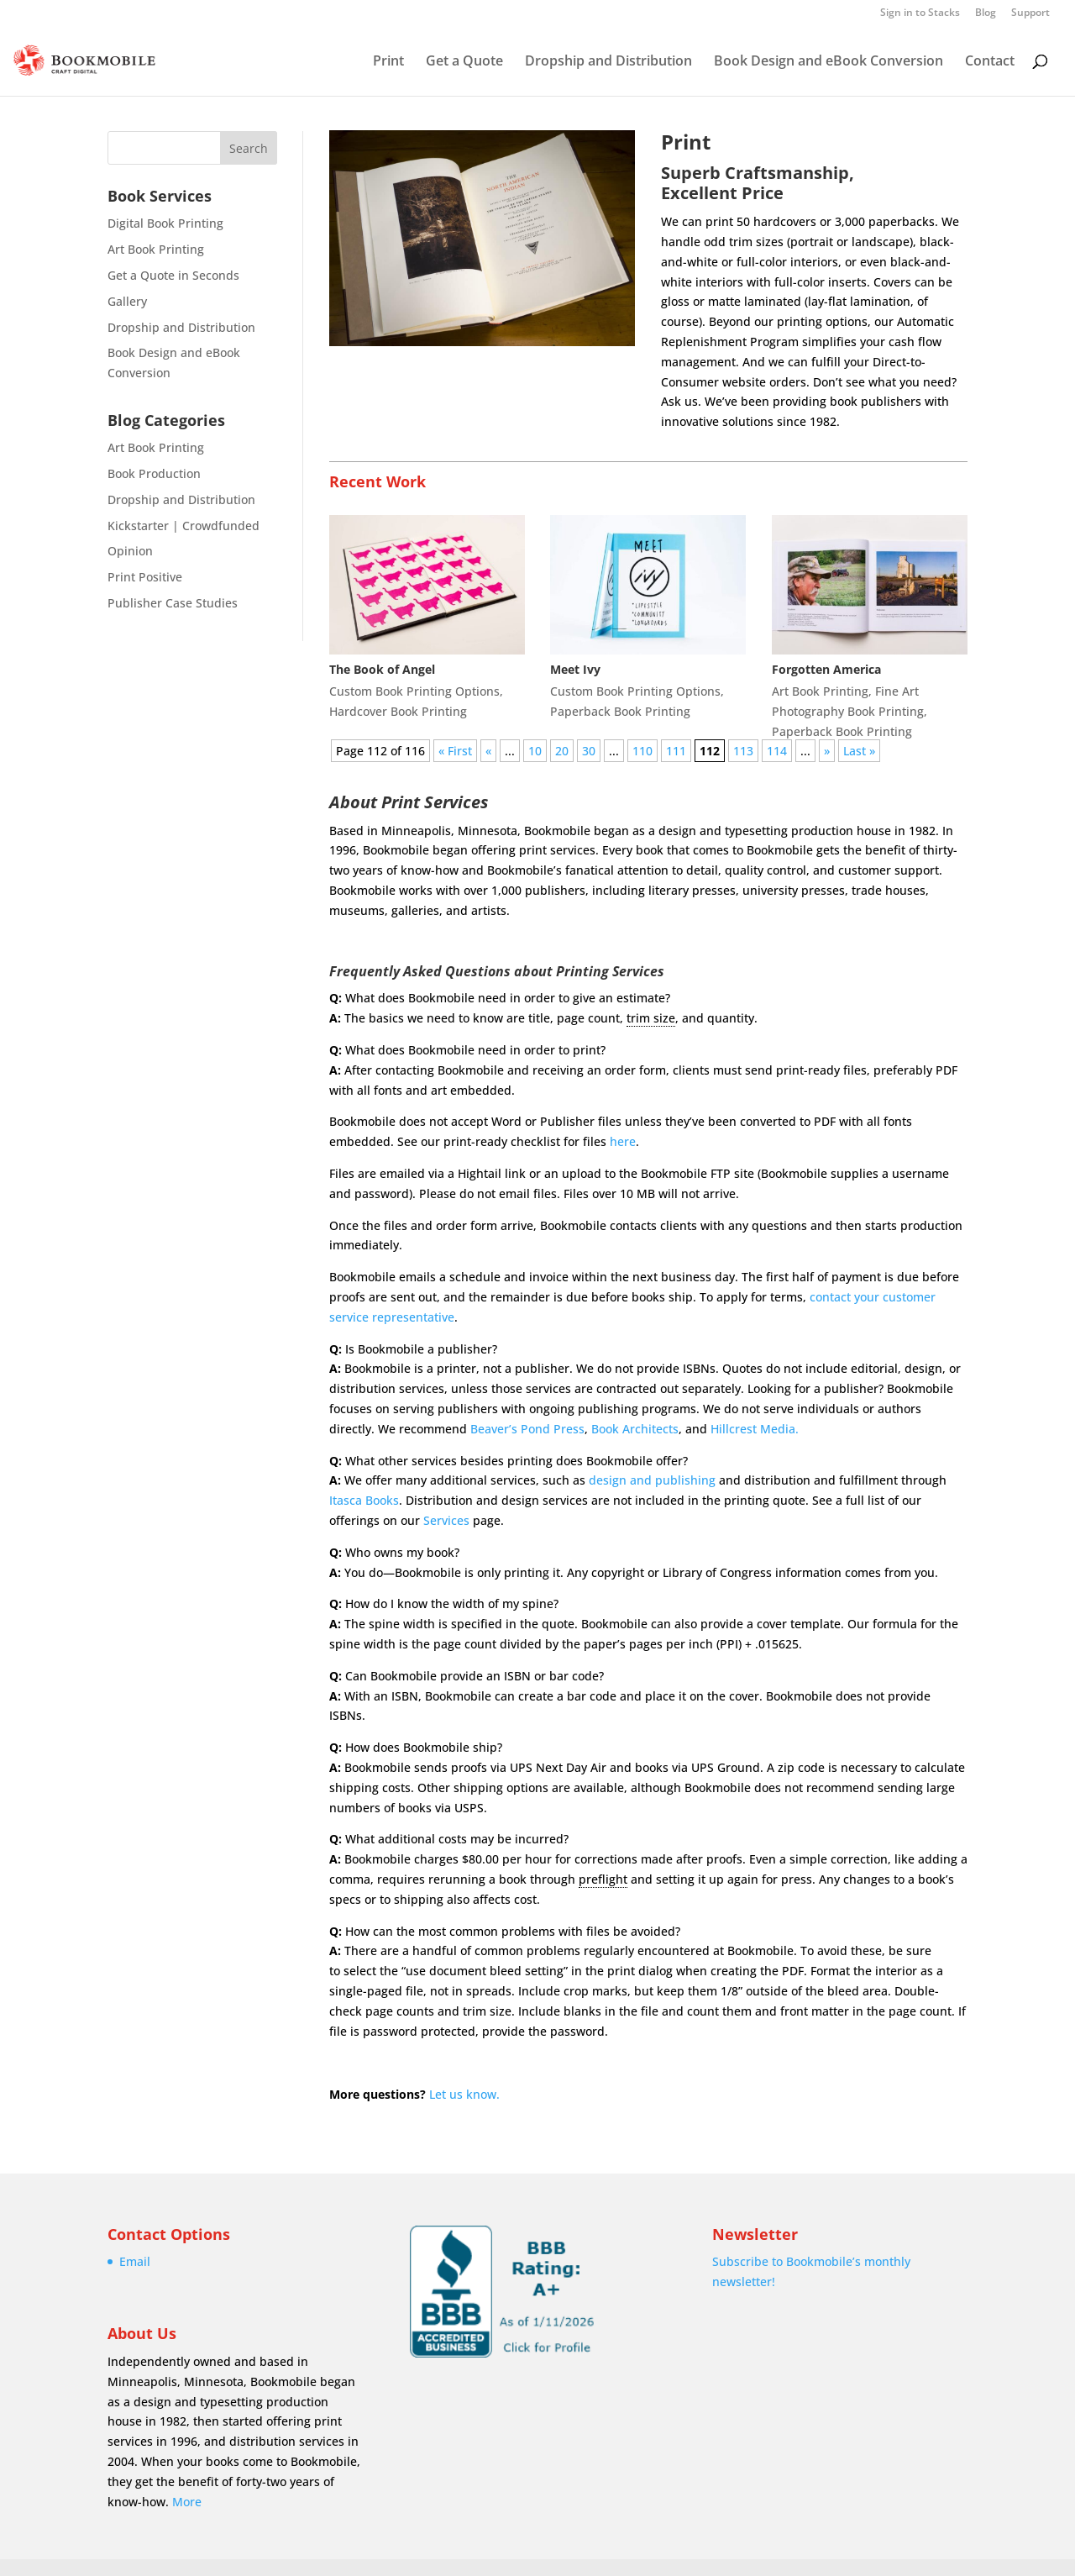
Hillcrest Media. (755, 1429)
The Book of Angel (382, 669)
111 (676, 751)
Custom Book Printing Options (414, 691)
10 (535, 751)
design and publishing (652, 1480)
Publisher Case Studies (173, 603)
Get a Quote (464, 62)
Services (446, 1520)
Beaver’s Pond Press (527, 1429)
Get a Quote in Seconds (173, 275)
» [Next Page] (827, 751)
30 (588, 751)
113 (743, 751)
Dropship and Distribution (608, 62)
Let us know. (464, 2094)
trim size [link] (651, 1018)
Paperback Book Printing (620, 711)
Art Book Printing (156, 249)
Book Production (154, 473)
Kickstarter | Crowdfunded (184, 526)
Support (1030, 13)
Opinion (130, 551)
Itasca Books (364, 1500)
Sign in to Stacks (920, 13)
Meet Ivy (575, 669)
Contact (990, 62)
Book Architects (635, 1429)
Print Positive (145, 577)
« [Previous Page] (488, 751)
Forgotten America (826, 669)
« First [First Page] (455, 751)
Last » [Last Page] (859, 751)
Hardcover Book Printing (398, 711)
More (187, 2502)
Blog (985, 13)
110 (642, 751)
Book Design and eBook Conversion (828, 62)
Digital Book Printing (165, 223)
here (623, 1141)
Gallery (127, 301)
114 (777, 751)
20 (562, 751)
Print (388, 62)
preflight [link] (603, 1879)
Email (134, 2261)
